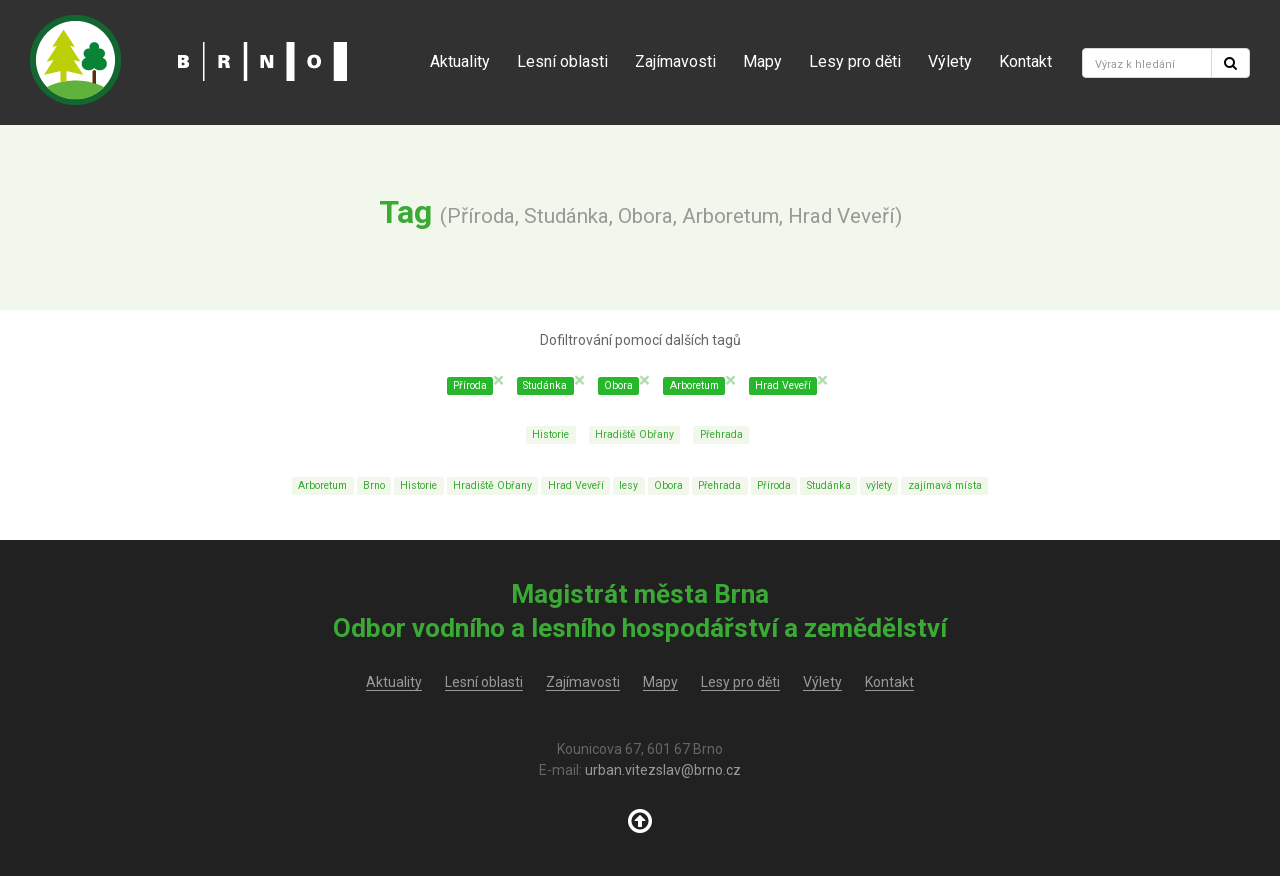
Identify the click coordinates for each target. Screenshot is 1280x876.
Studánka (829, 485)
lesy (628, 485)
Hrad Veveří (576, 485)
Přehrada (721, 434)
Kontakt (1025, 61)
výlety (879, 485)
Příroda (774, 485)
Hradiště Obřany (634, 434)
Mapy (762, 61)
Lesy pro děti (855, 61)
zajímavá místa (945, 485)
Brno (374, 485)
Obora (668, 485)
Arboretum (322, 485)
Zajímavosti (675, 61)
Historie (550, 434)
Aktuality (460, 61)
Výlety (950, 61)
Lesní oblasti (562, 61)
